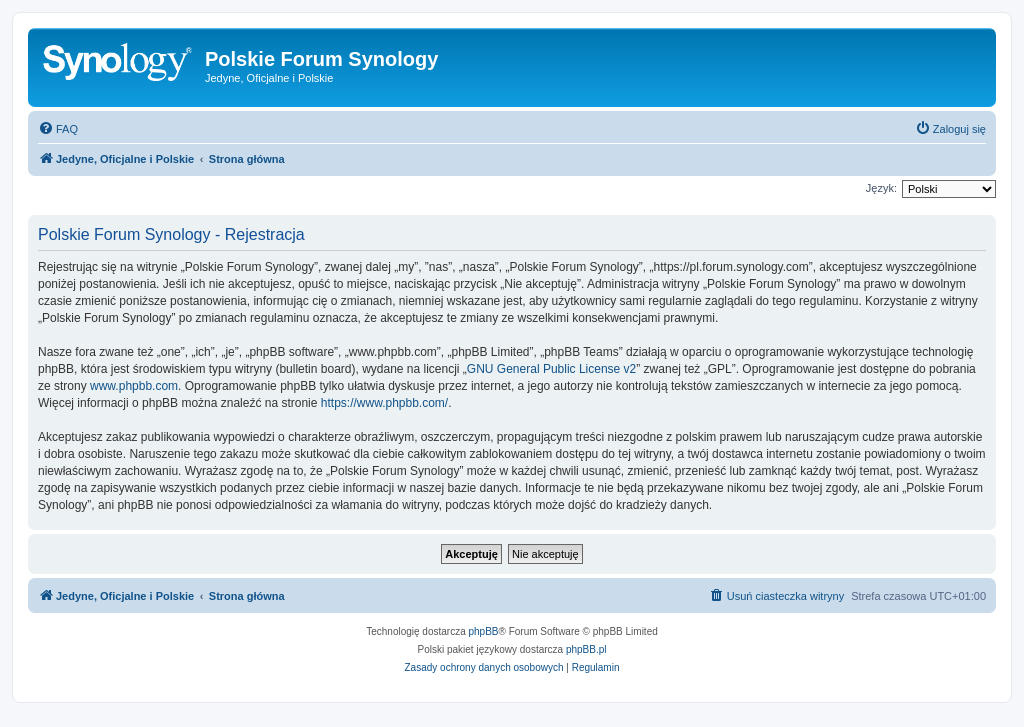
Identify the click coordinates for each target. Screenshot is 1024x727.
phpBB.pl (586, 649)
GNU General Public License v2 (551, 369)
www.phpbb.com (134, 386)
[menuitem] (58, 129)
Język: (881, 188)
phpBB (484, 631)
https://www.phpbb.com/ (384, 403)
